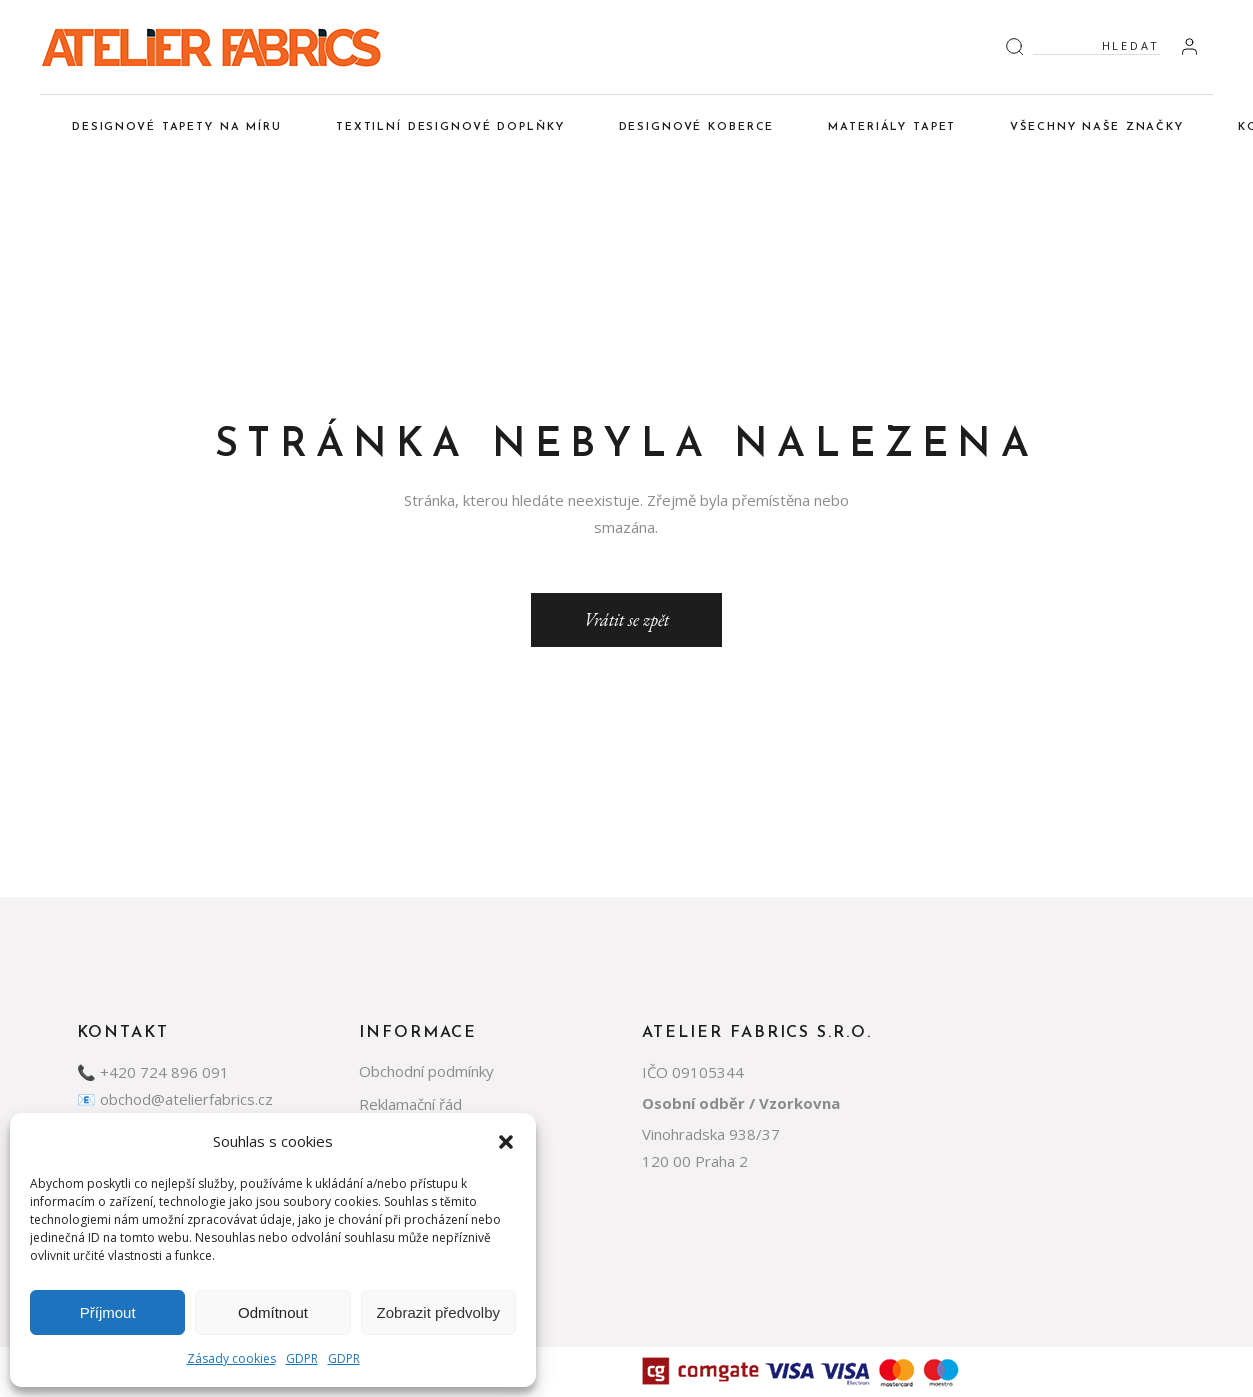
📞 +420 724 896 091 (153, 1072)
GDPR (302, 1358)
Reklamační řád (410, 1104)
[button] (506, 1142)
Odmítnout (273, 1312)
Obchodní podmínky (426, 1071)
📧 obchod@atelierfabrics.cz (175, 1099)
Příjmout (108, 1312)
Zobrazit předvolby (438, 1312)
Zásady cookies (231, 1358)
